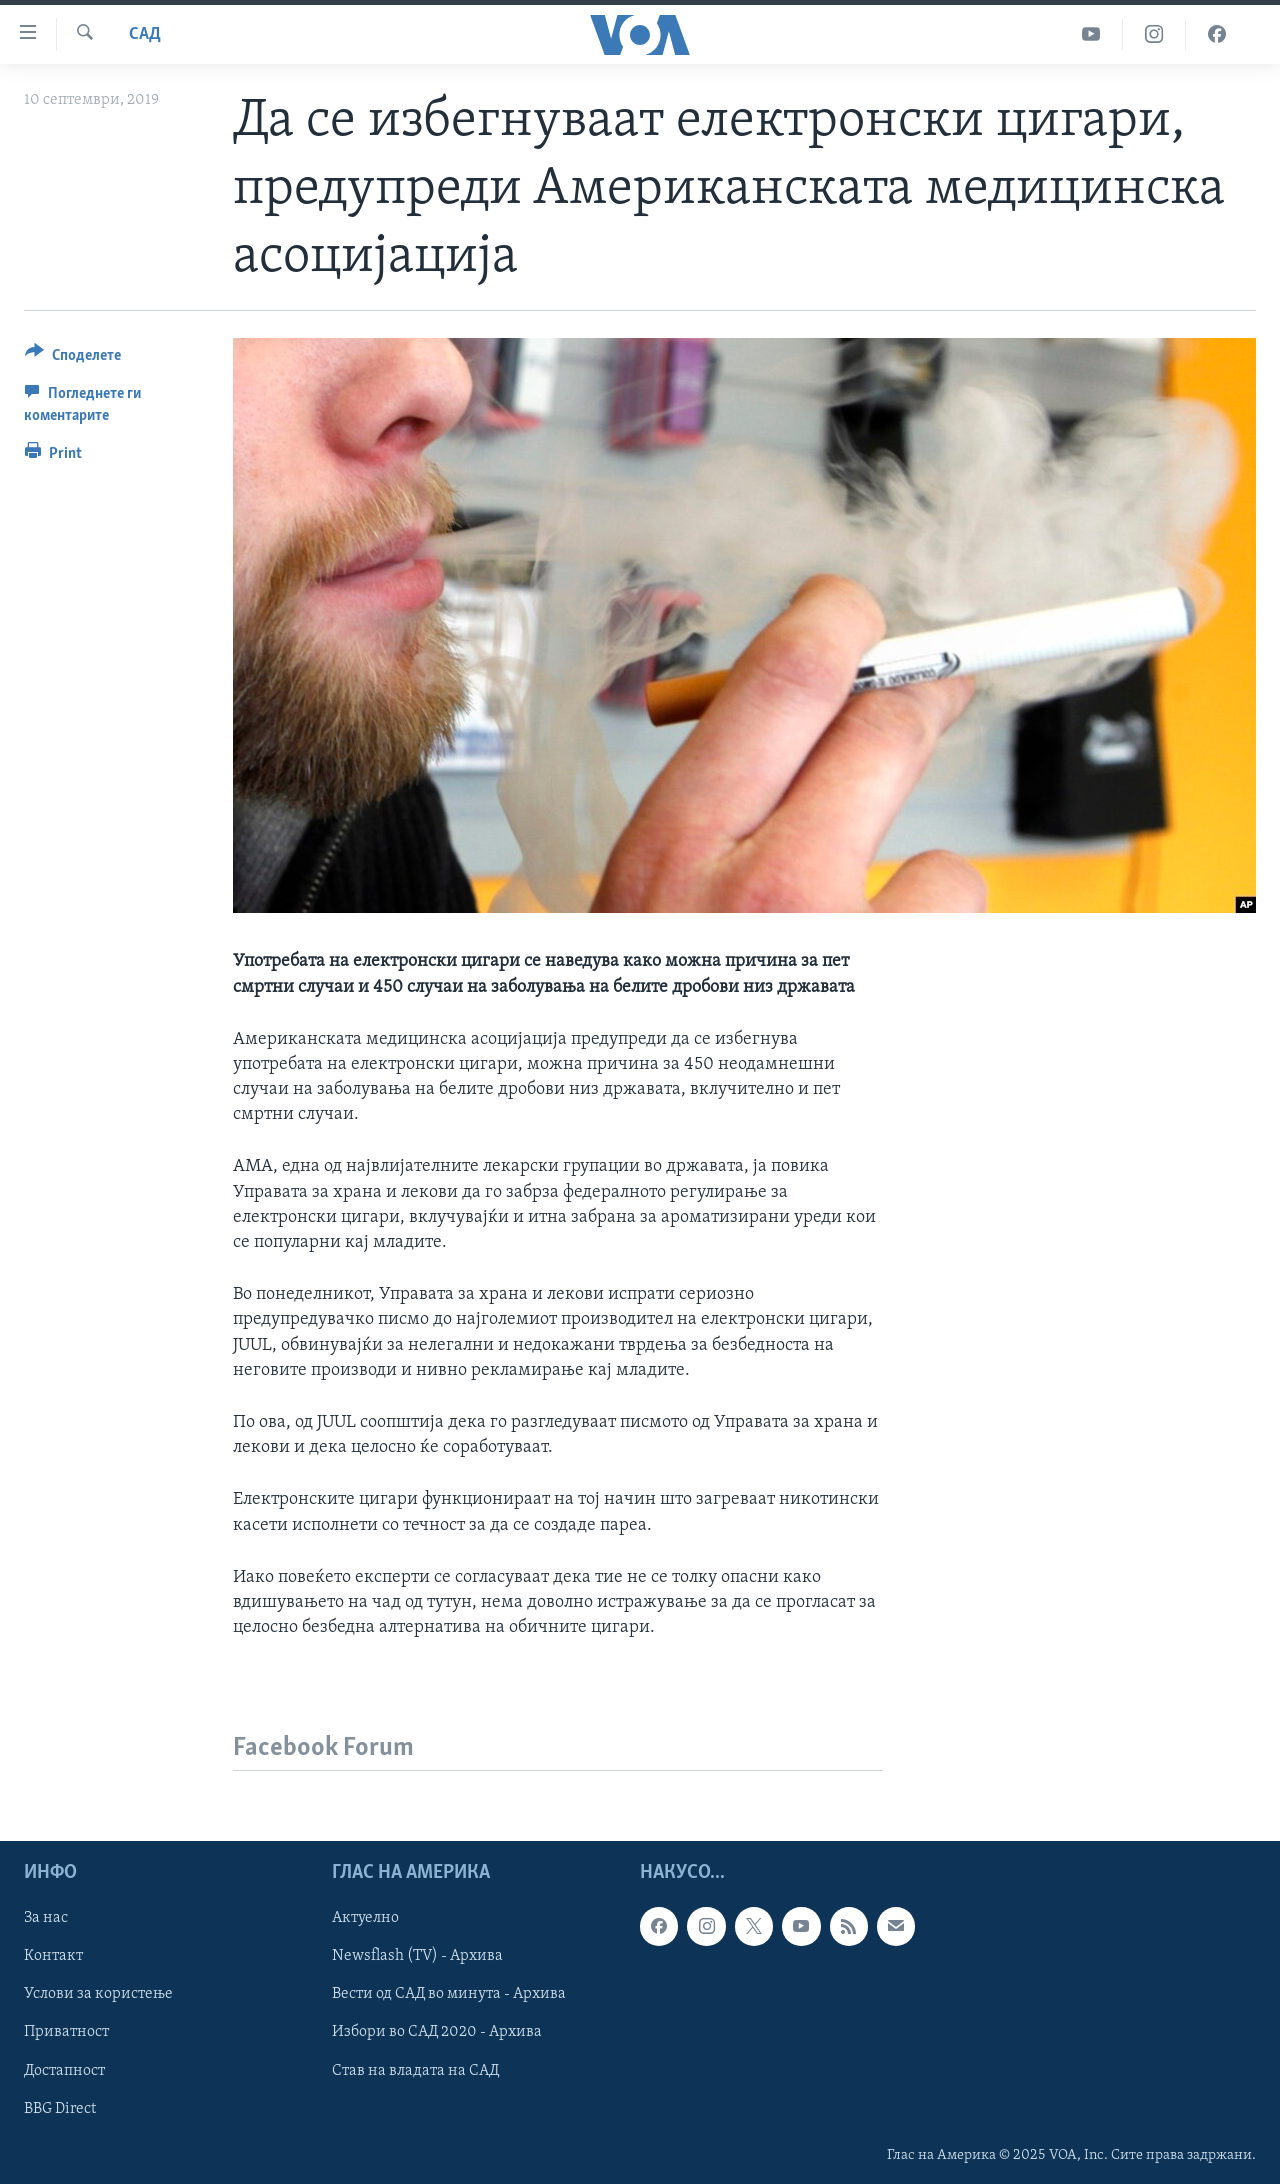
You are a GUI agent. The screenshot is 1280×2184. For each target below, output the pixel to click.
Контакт (53, 1957)
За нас (46, 1919)
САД (145, 34)
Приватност (66, 2033)
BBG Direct (60, 2109)
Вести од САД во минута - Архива (449, 1995)
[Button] (73, 358)
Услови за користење (98, 1995)
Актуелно (365, 1919)
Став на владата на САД (415, 2071)
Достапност (64, 2071)
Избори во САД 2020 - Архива (437, 2033)
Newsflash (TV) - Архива (417, 1957)
